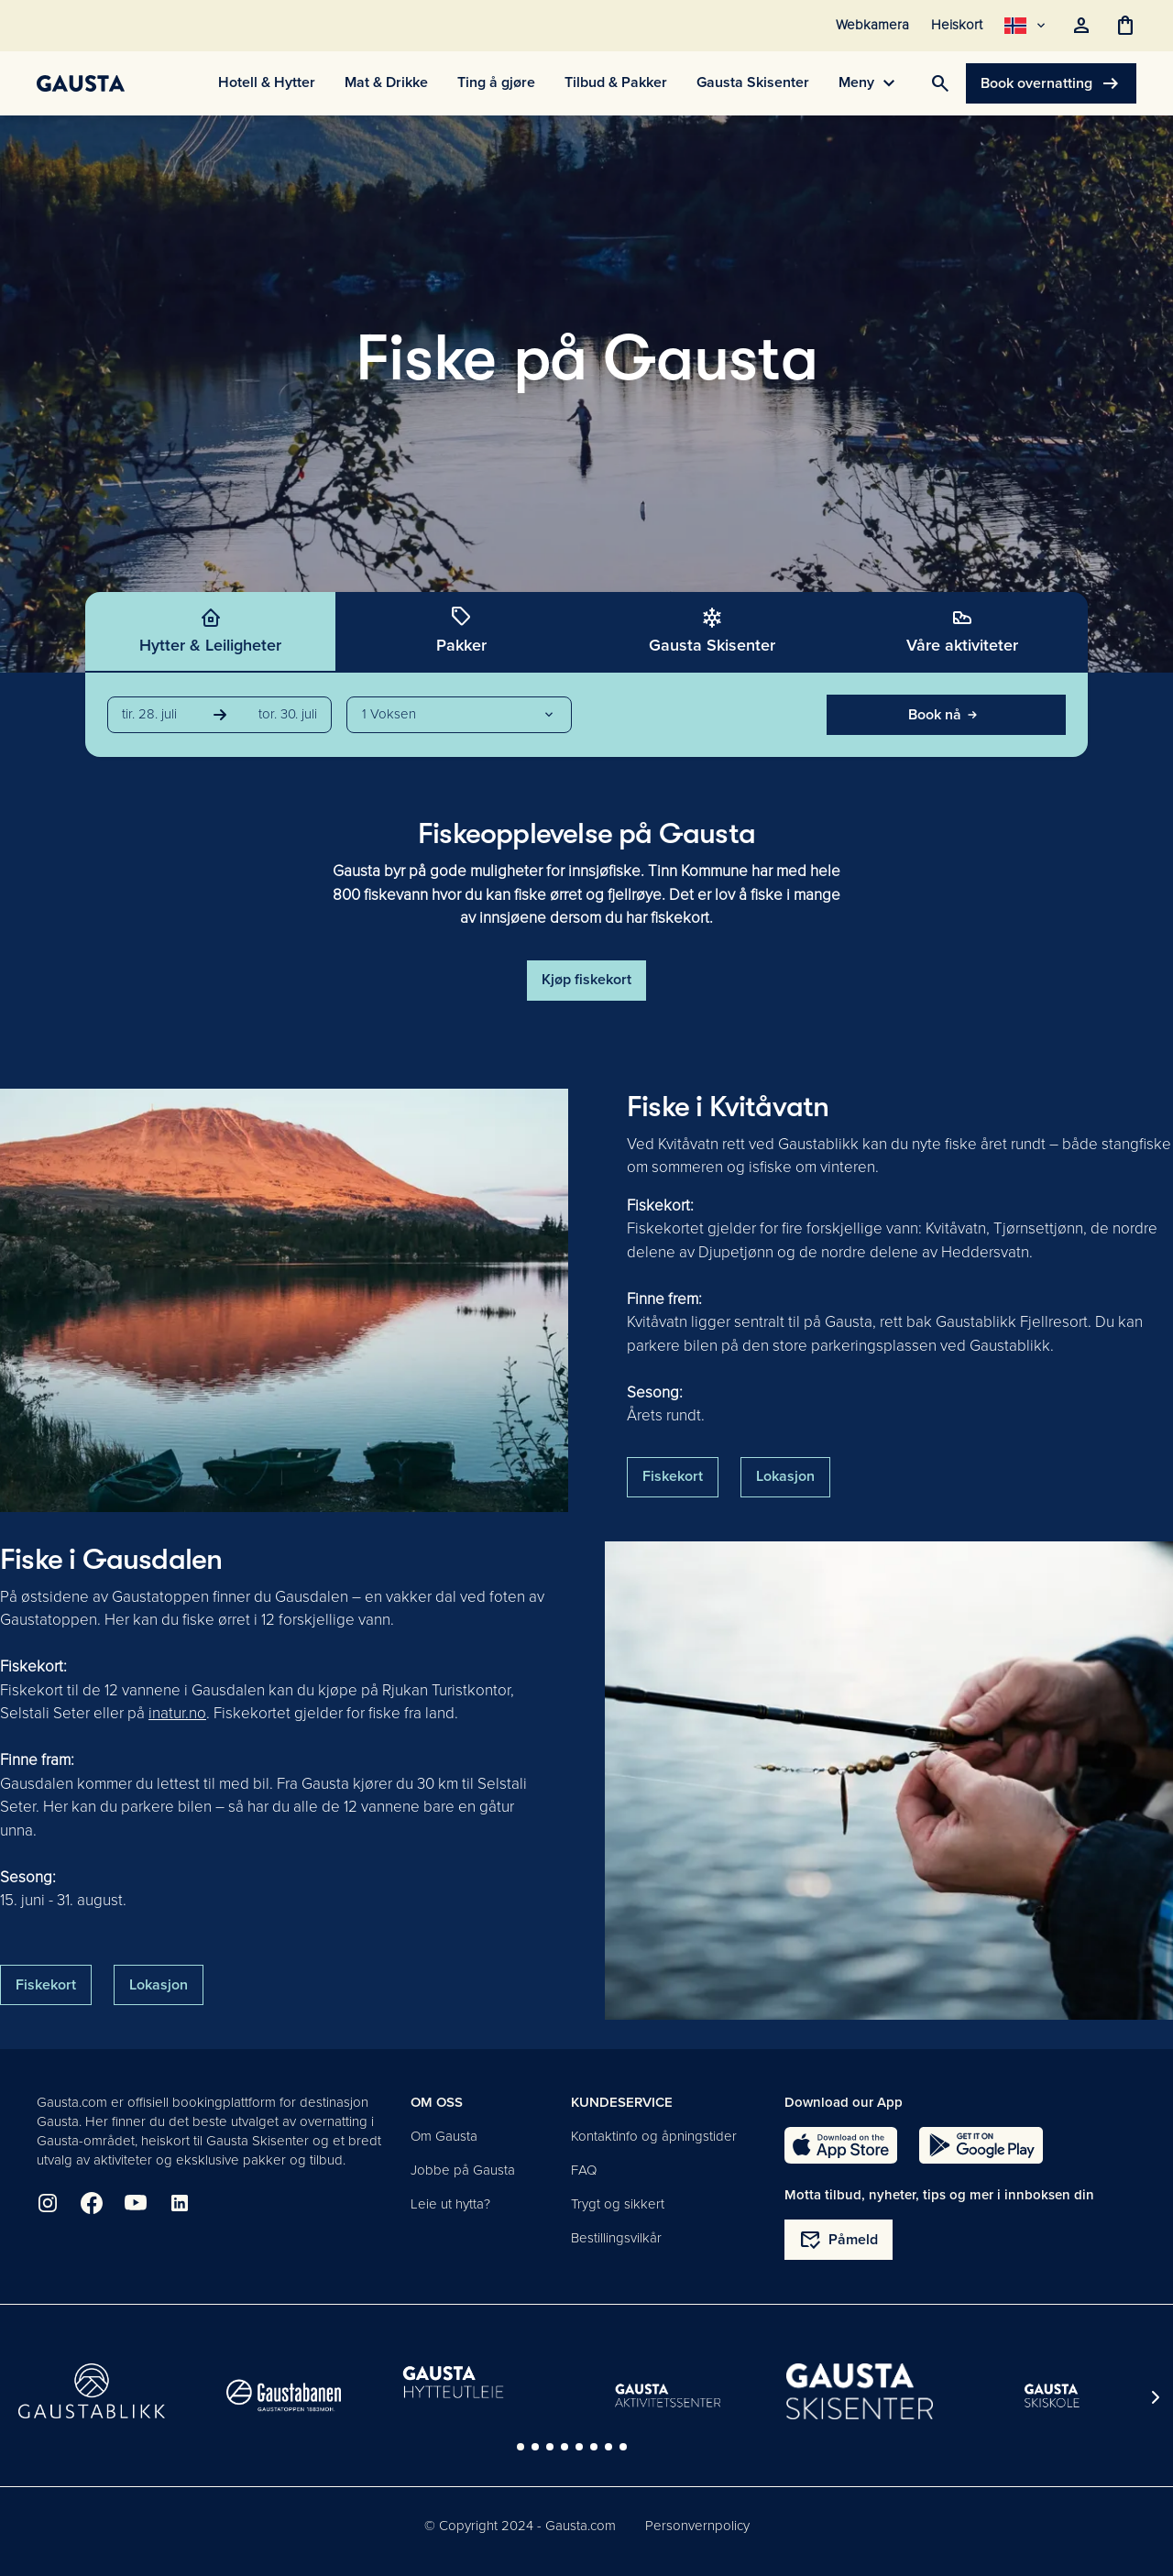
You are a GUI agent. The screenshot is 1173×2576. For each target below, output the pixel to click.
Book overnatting (1051, 83)
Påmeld (838, 2240)
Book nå (945, 715)
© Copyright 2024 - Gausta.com (520, 2525)
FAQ (584, 2170)
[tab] (210, 632)
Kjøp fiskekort (586, 979)
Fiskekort (672, 1476)
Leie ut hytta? (450, 2204)
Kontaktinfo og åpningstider (654, 2136)
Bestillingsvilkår (616, 2238)
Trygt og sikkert (617, 2204)
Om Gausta (444, 2136)
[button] (459, 714)
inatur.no (177, 1713)
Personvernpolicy (697, 2525)
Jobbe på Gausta (463, 2170)
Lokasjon (785, 1476)
